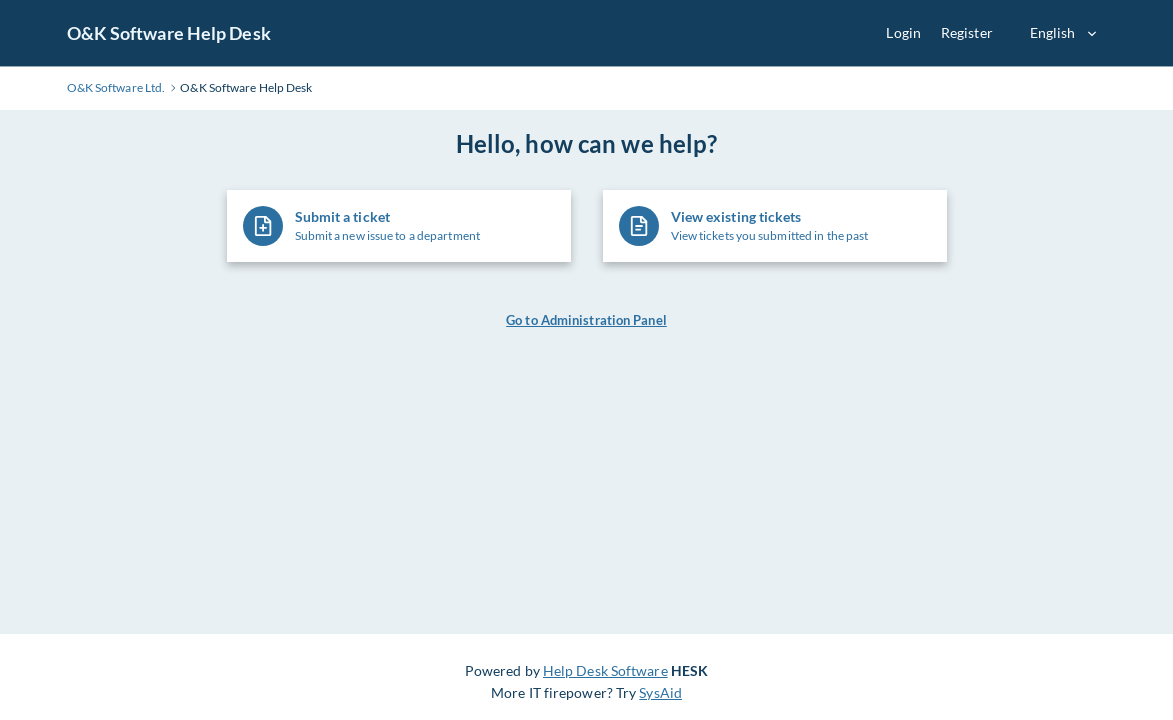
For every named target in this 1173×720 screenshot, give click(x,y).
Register (967, 32)
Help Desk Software (605, 670)
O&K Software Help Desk (169, 33)
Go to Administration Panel (586, 320)
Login (903, 32)
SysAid (660, 692)
